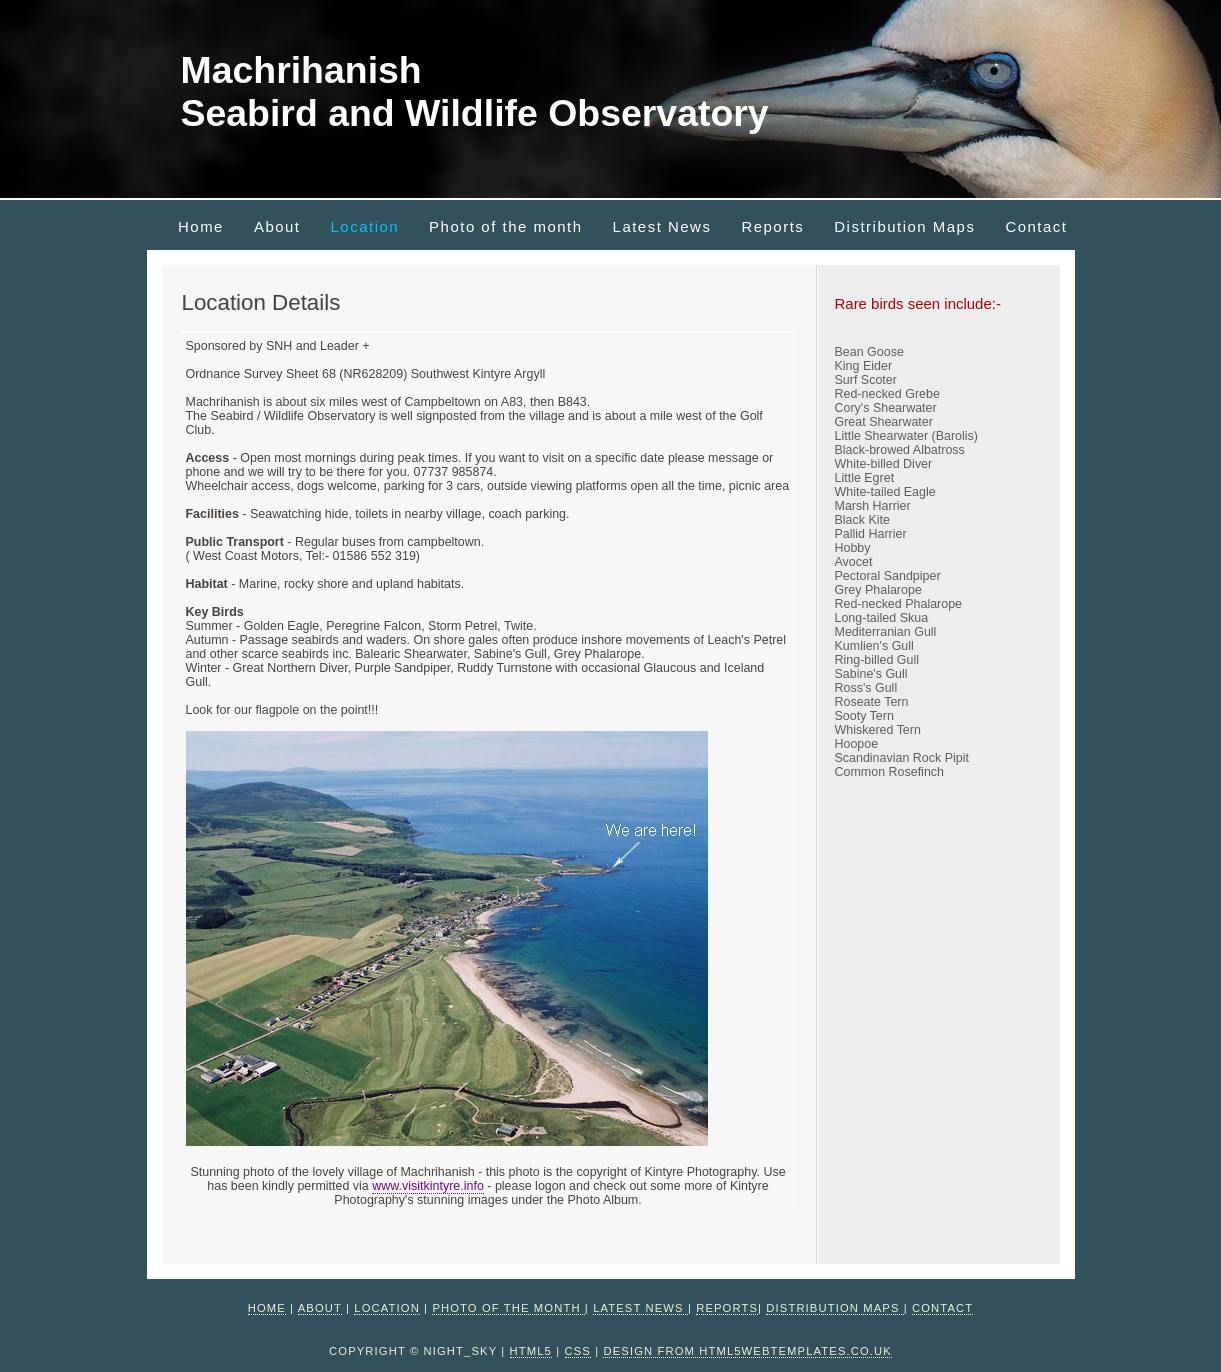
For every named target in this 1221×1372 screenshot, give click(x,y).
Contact (1036, 226)
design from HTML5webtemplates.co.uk (747, 1351)
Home (201, 226)
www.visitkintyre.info (428, 1186)
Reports (772, 226)
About (277, 226)
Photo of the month (505, 226)
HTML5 (531, 1351)
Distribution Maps (904, 226)
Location (365, 226)
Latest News (662, 226)
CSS (578, 1351)
